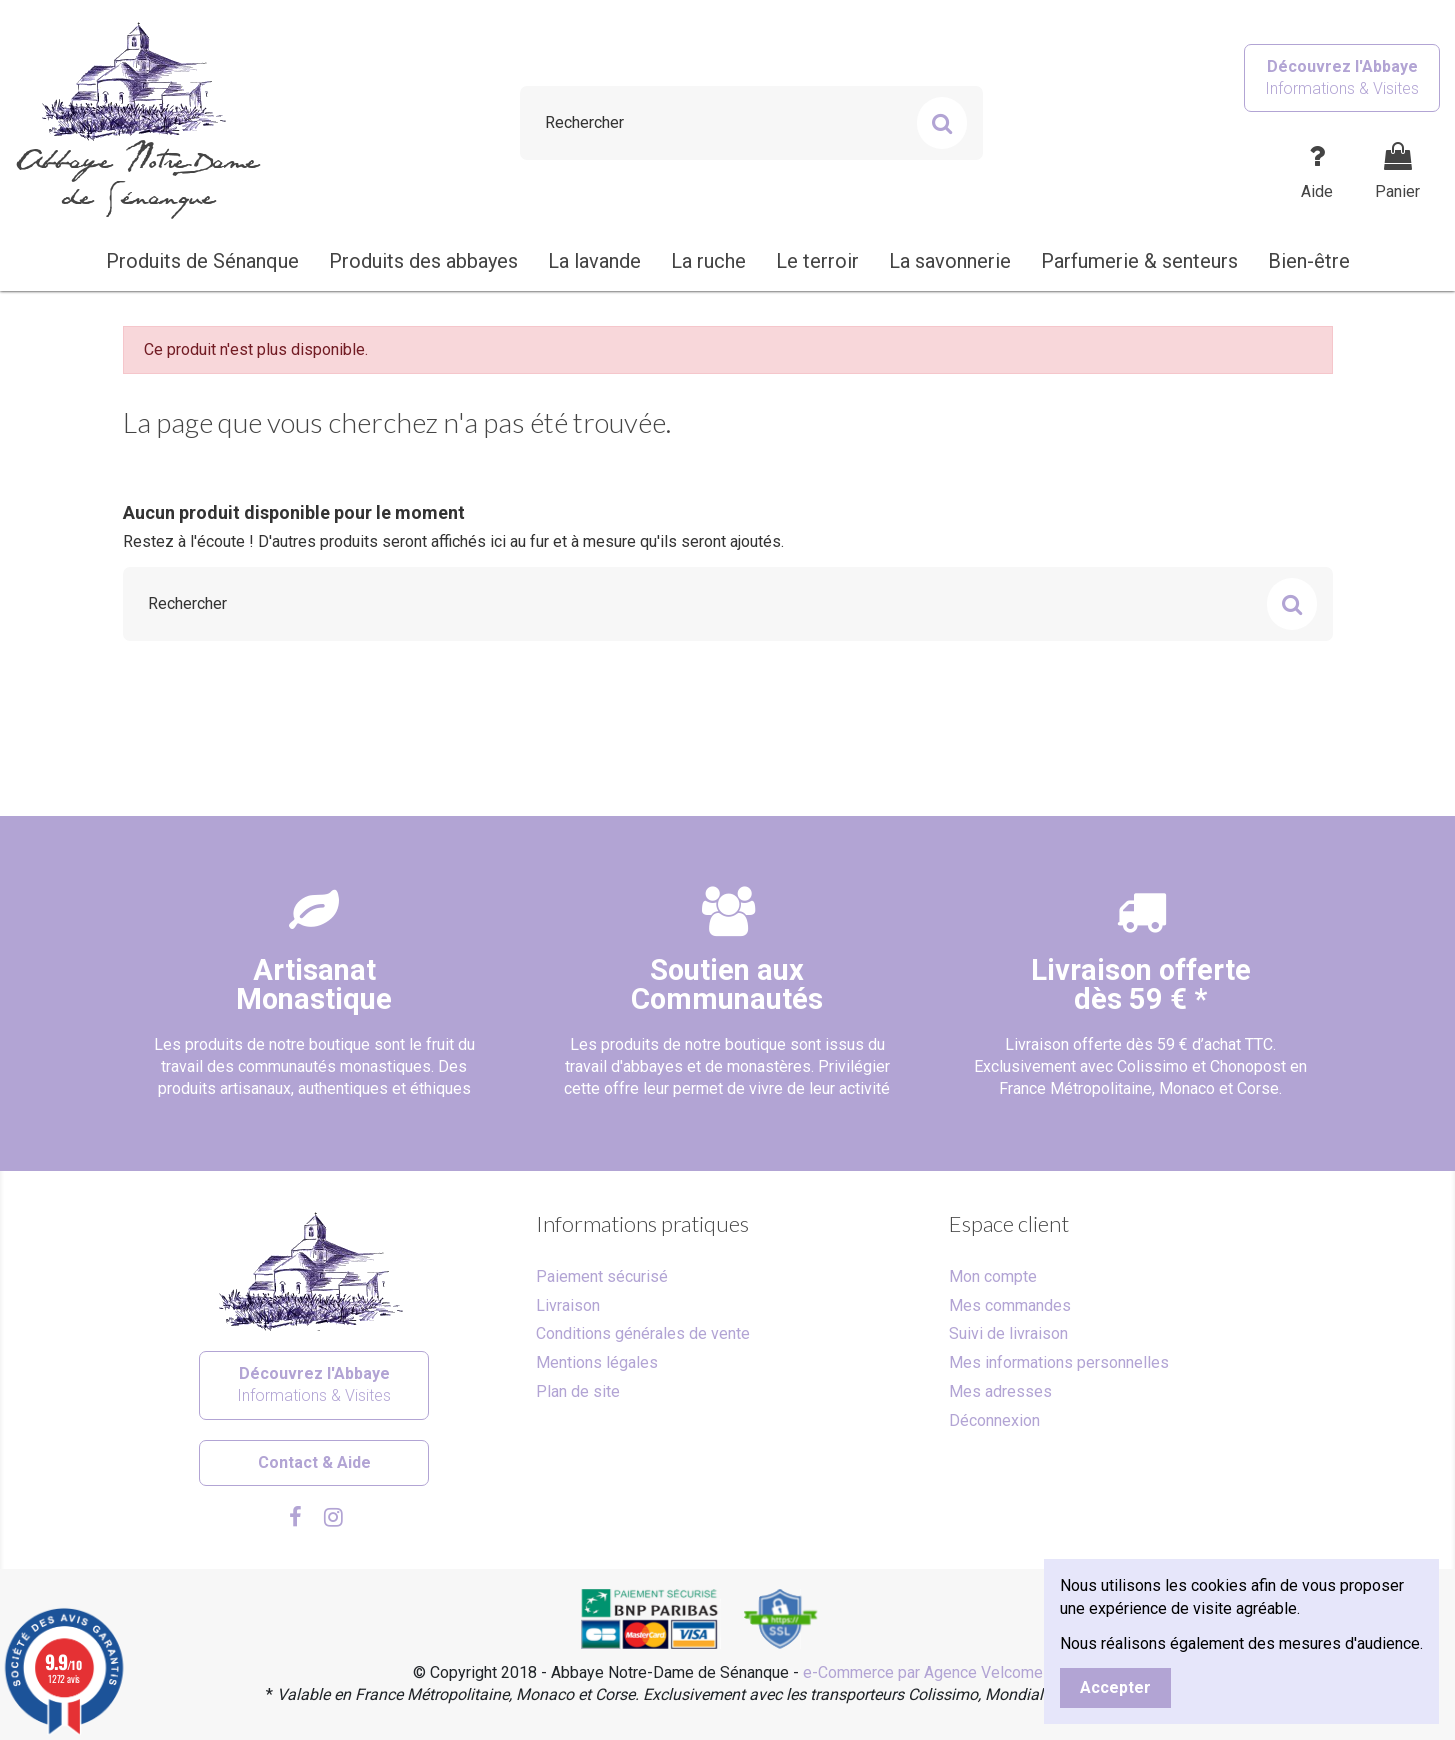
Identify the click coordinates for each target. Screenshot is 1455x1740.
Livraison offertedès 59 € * (1141, 984)
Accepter (1115, 1687)
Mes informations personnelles (1059, 1362)
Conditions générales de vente (643, 1333)
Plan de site (578, 1391)
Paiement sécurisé (602, 1276)
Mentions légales (597, 1362)
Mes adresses (1000, 1391)
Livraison (568, 1305)
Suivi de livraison (1008, 1333)
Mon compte (993, 1276)
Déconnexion (994, 1420)
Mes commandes (1010, 1305)
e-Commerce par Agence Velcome (923, 1672)
